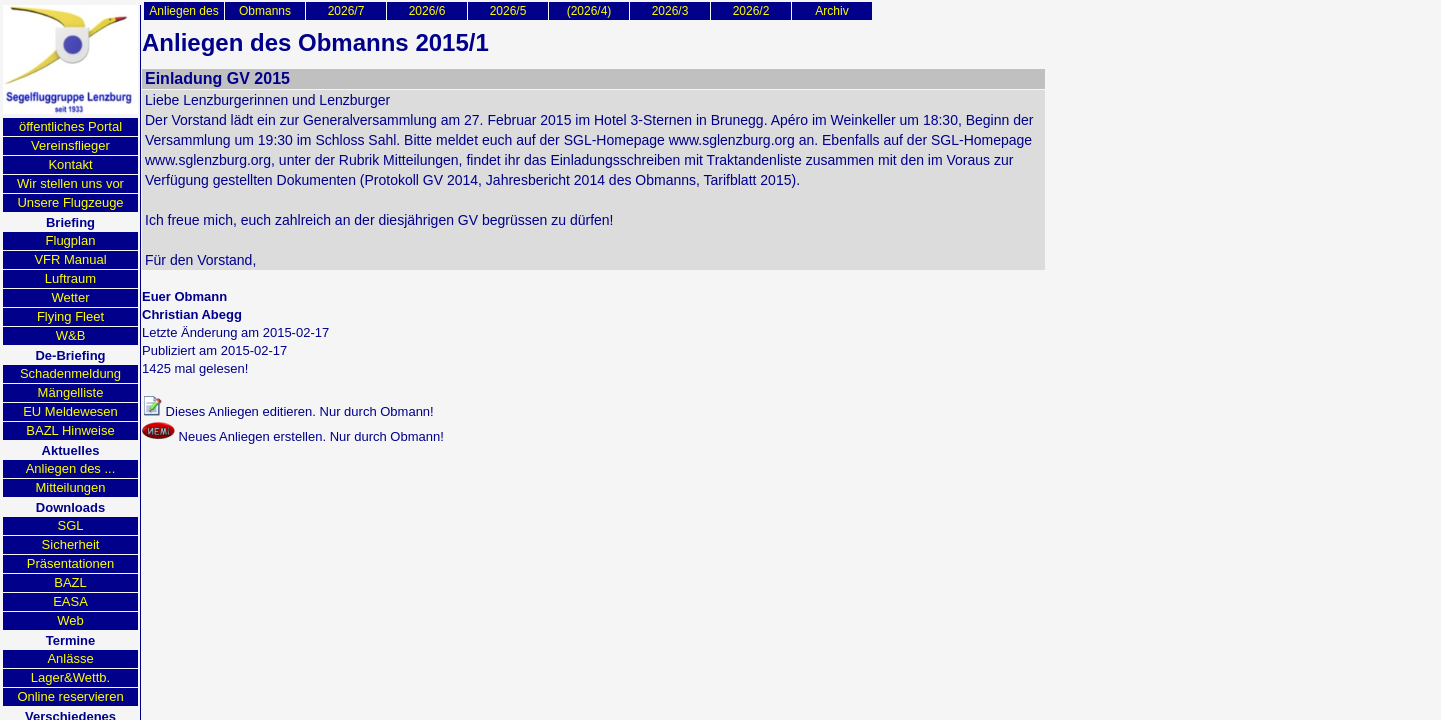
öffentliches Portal (70, 126)
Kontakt (70, 164)
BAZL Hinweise (70, 430)
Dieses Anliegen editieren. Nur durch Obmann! (288, 407)
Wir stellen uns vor (70, 183)
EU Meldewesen (70, 411)
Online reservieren (70, 696)
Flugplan (71, 240)
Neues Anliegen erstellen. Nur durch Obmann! (293, 432)
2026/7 (346, 11)
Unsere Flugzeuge (70, 202)
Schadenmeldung (70, 373)
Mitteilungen (70, 487)
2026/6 (427, 11)
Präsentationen (70, 563)
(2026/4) (589, 11)
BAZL (70, 582)
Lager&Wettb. (70, 677)
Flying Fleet (70, 316)
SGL (70, 525)
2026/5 (508, 11)
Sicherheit (71, 544)
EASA (70, 601)
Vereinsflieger (70, 145)
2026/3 (670, 11)
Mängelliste (71, 392)
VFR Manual (70, 259)
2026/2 (751, 11)
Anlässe (70, 658)
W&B (71, 335)
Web (70, 620)
